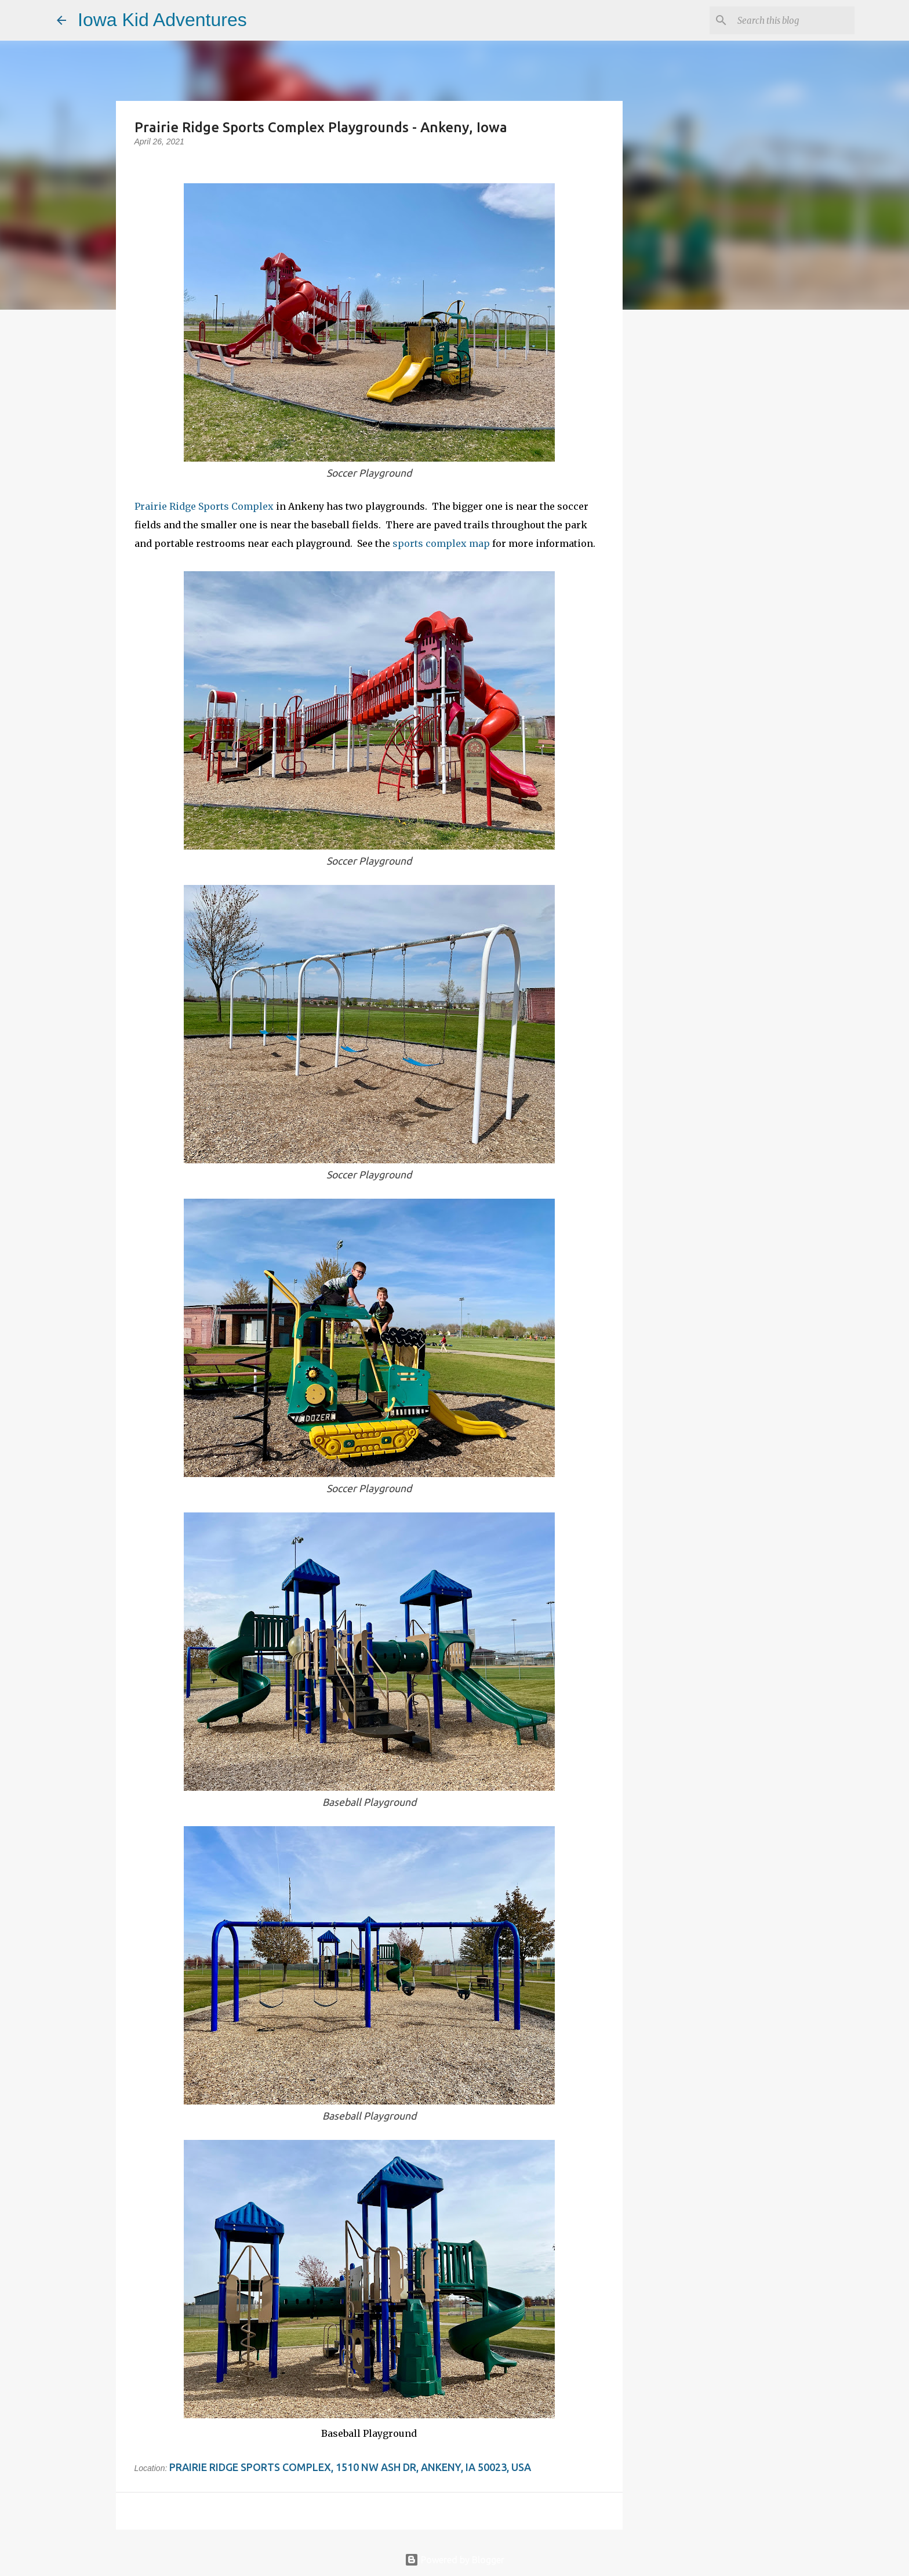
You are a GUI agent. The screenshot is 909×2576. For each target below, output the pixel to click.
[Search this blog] (794, 20)
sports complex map (441, 543)
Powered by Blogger (454, 2560)
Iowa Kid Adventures (162, 19)
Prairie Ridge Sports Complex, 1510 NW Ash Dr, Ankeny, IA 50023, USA (350, 2467)
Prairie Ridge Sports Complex (204, 506)
